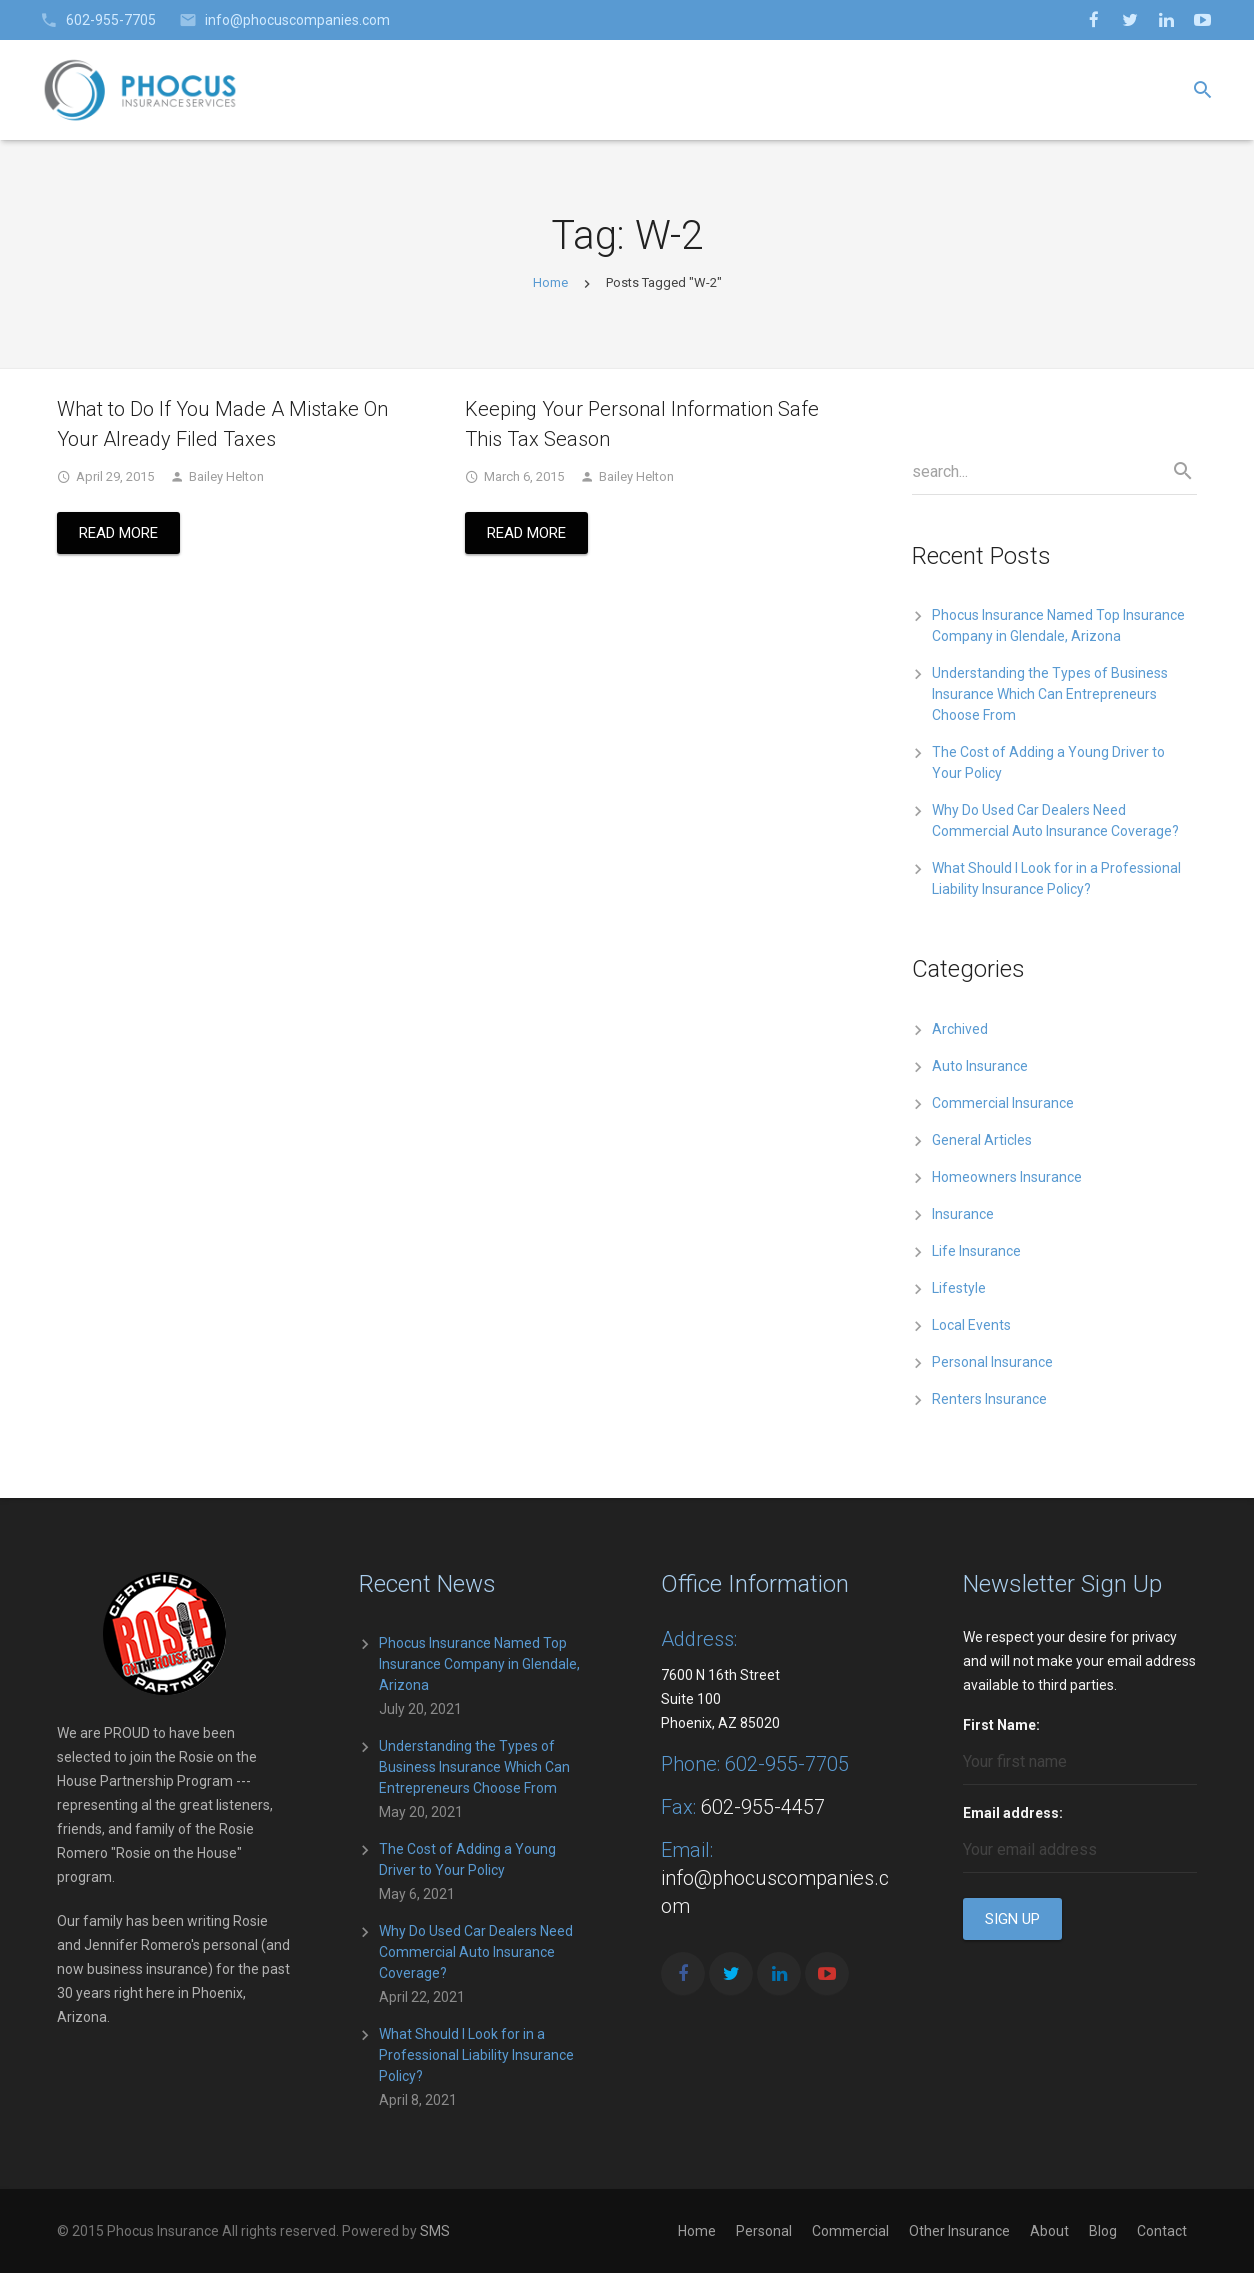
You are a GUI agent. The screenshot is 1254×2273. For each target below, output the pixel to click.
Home (550, 282)
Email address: (1013, 1813)
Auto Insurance (980, 1066)
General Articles (982, 1140)
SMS (435, 2231)
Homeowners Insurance (1007, 1177)
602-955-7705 (111, 20)
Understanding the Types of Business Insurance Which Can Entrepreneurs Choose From (1050, 694)
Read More (118, 533)
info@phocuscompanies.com (297, 20)
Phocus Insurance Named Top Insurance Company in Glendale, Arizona (479, 1664)
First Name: (1001, 1725)
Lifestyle (959, 1288)
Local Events (971, 1325)
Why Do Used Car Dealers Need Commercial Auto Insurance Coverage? (476, 1952)
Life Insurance (976, 1251)
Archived (960, 1029)
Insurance (963, 1214)
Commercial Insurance (1003, 1103)
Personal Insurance (992, 1362)
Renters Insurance (989, 1399)
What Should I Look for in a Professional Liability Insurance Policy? (476, 2055)
